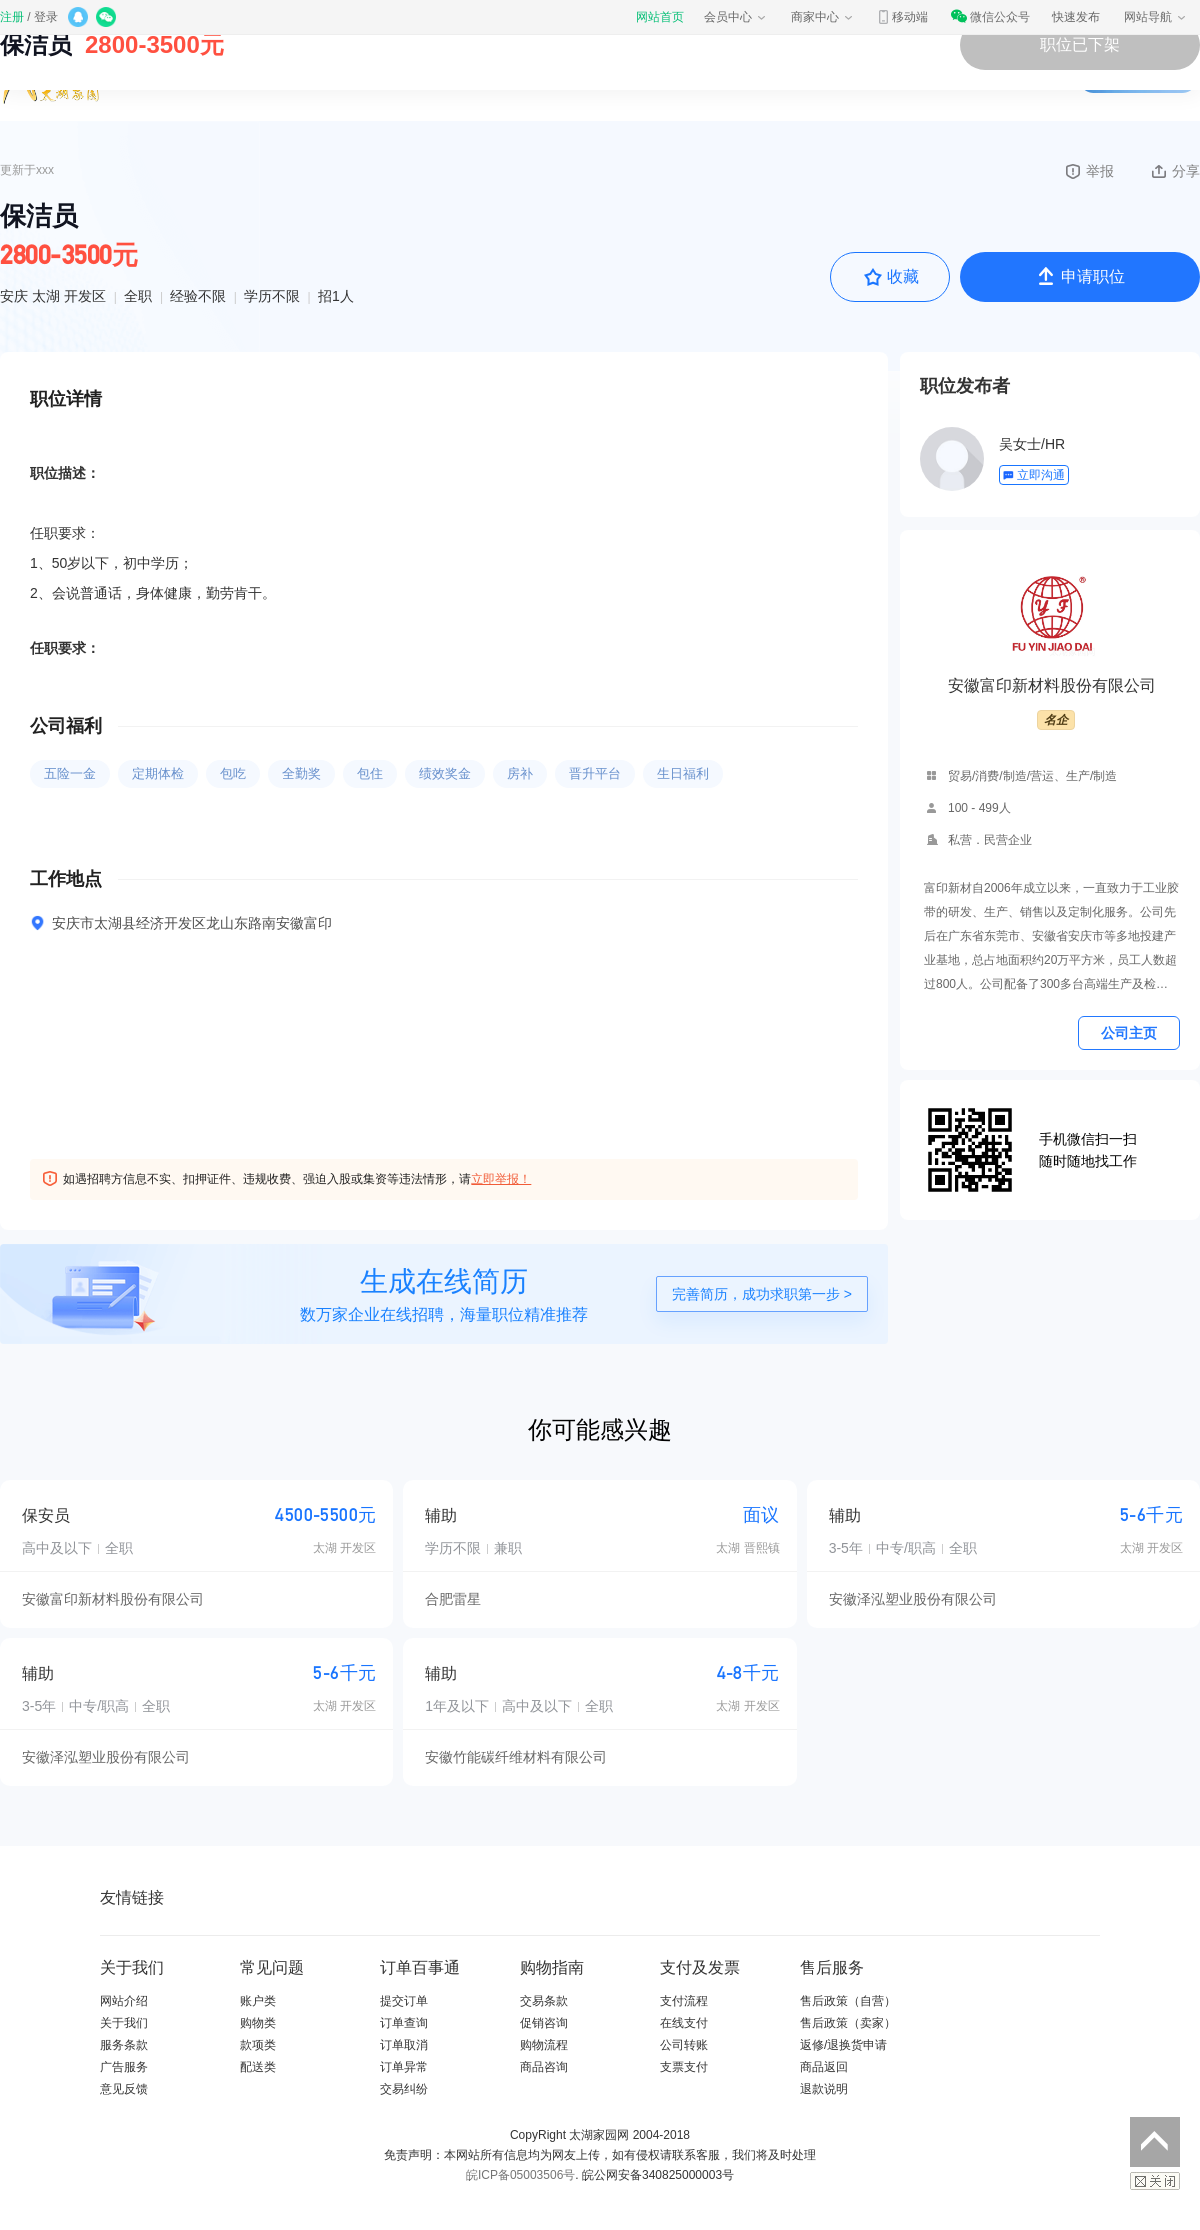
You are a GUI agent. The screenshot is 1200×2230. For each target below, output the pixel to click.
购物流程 (544, 2045)
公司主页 (1129, 1033)
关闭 (1155, 2181)
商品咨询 (544, 2067)
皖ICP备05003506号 (520, 2175)
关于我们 (124, 2023)
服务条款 (124, 2045)
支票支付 (684, 2067)
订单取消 (404, 2045)
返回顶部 (1155, 2142)
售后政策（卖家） (848, 2023)
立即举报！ (501, 1179)
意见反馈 (124, 2089)
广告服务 (124, 2067)
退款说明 (824, 2089)
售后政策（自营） (848, 2001)
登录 (46, 17)
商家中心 (823, 17)
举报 (1088, 171)
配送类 (258, 2067)
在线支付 (684, 2023)
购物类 (258, 2023)
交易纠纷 (404, 2089)
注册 (12, 17)
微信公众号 (990, 17)
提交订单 (404, 2001)
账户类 (258, 2001)
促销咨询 (544, 2023)
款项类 (258, 2045)
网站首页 (660, 17)
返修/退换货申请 (843, 2045)
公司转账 (684, 2045)
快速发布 (1076, 17)
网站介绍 (124, 2001)
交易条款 (544, 2001)
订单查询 (404, 2023)
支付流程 (684, 2001)
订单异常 (404, 2067)
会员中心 (736, 17)
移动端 (902, 17)
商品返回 (824, 2067)
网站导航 (1156, 17)
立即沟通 (1033, 475)
